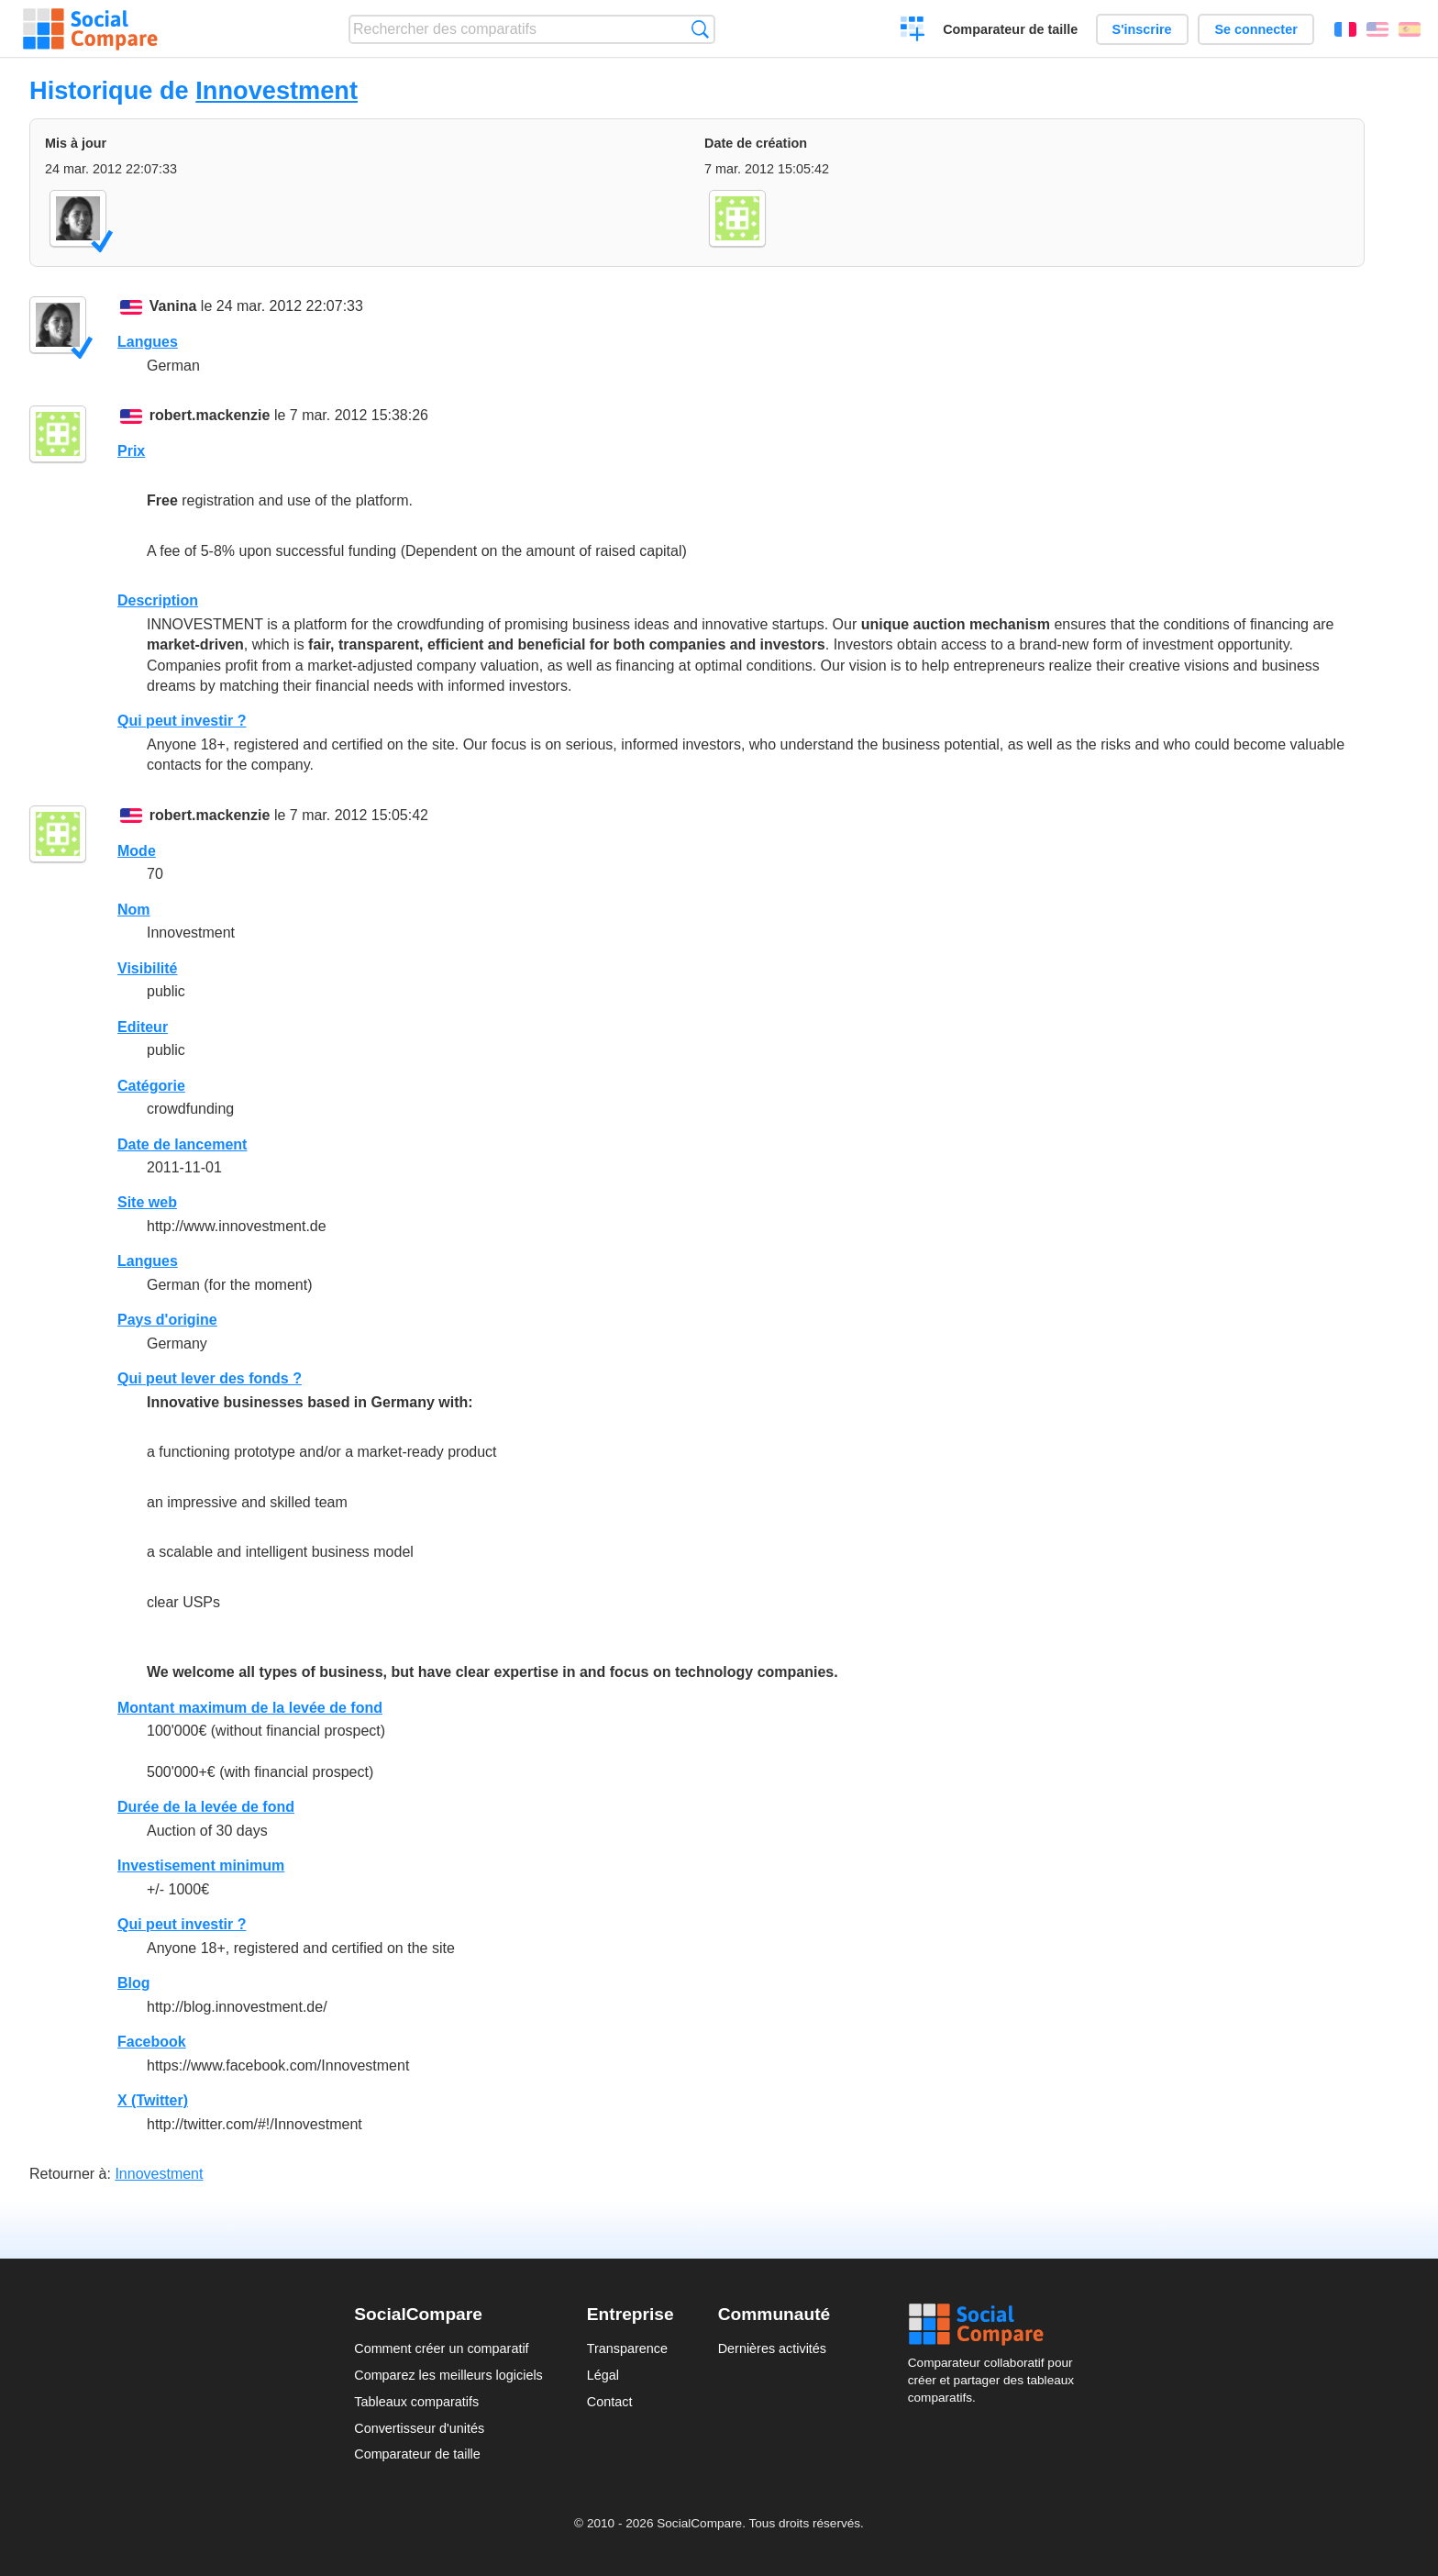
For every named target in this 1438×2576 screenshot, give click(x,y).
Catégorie (151, 1086)
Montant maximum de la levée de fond (249, 1707)
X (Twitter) (152, 2100)
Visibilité (147, 968)
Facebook (151, 2041)
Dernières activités (772, 2348)
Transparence (627, 2348)
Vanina (173, 306)
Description (157, 600)
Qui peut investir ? (181, 720)
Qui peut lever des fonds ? (209, 1378)
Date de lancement (182, 1144)
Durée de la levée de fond (205, 1807)
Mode (136, 851)
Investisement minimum (200, 1865)
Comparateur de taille (1010, 29)
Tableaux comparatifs (416, 2401)
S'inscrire (1142, 29)
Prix (131, 451)
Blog (133, 1983)
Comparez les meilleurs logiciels (448, 2375)
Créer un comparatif (913, 31)
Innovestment (276, 90)
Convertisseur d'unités (419, 2428)
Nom (133, 909)
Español (1410, 29)
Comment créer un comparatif (441, 2348)
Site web (147, 1202)
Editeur (142, 1027)
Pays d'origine (167, 1319)
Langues (147, 342)
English (1377, 29)
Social (996, 2325)
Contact (610, 2401)
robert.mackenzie (210, 415)
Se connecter (1255, 29)
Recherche (700, 29)
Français (1345, 29)
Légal (603, 2375)
